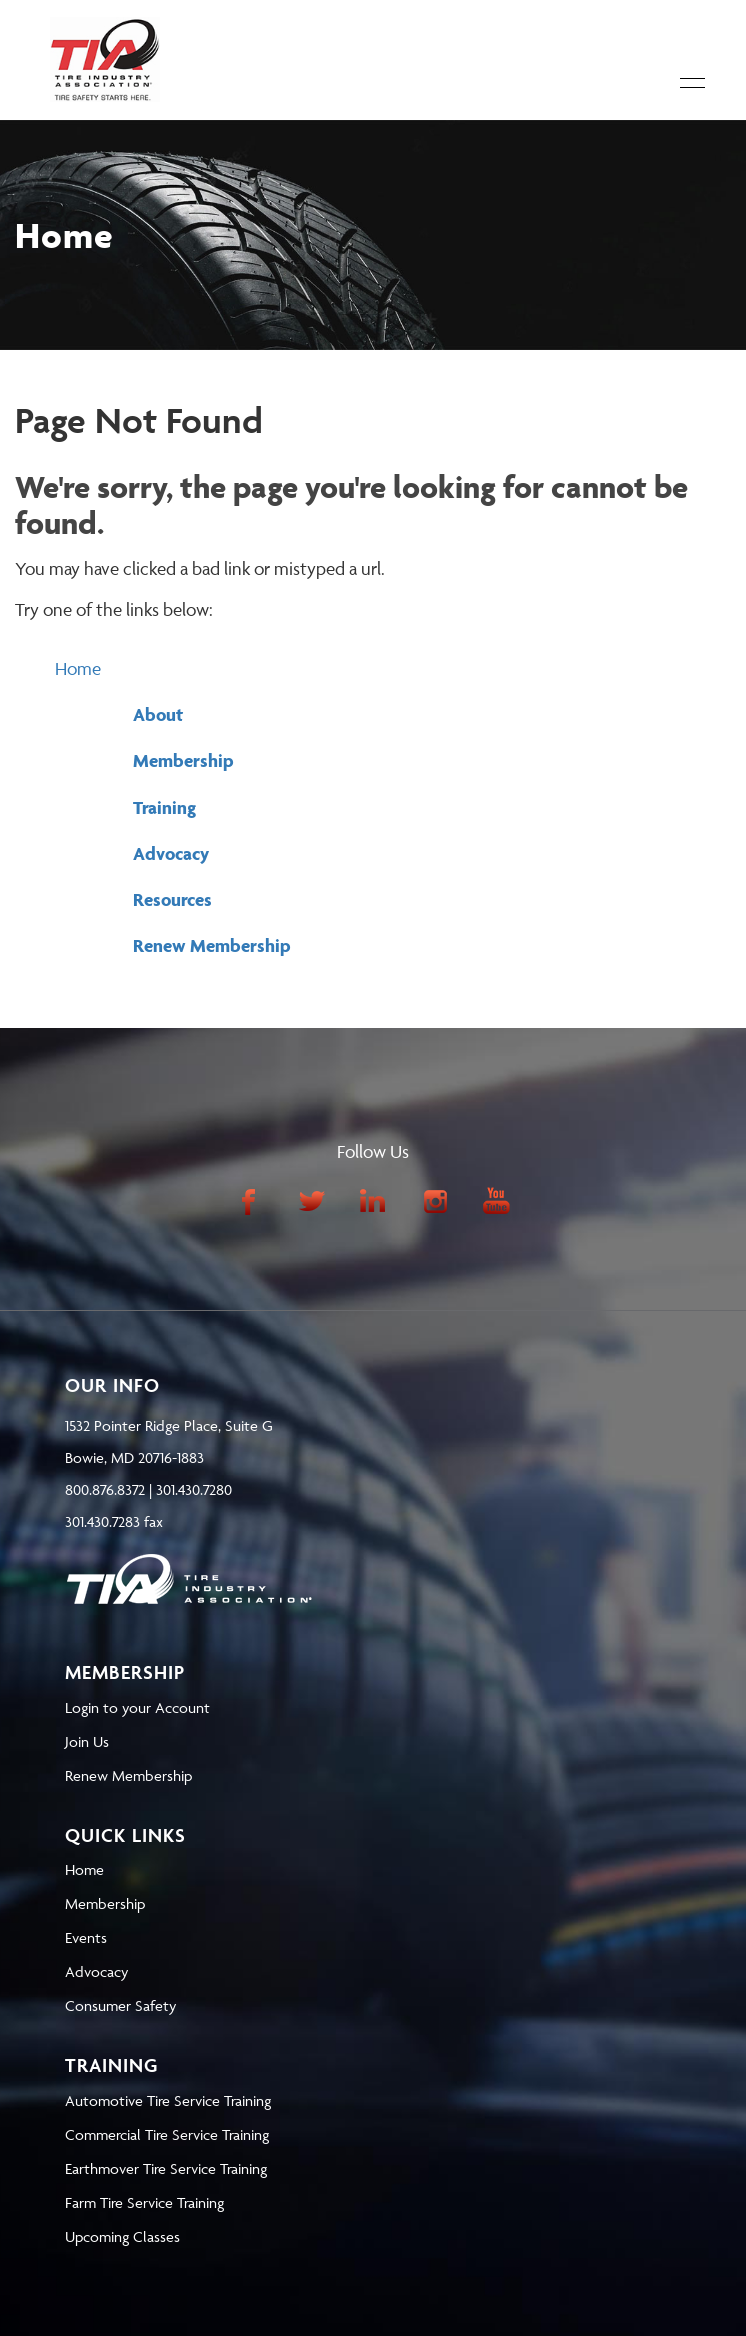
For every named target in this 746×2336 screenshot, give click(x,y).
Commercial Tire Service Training (167, 2134)
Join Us (87, 1741)
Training (164, 807)
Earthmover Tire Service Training (166, 2168)
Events (86, 1937)
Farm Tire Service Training (144, 2202)
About (158, 714)
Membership (183, 760)
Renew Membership (212, 945)
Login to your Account (137, 1707)
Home (78, 668)
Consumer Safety (120, 2005)
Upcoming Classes (122, 2236)
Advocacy (171, 853)
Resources (172, 899)
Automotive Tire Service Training (168, 2100)
